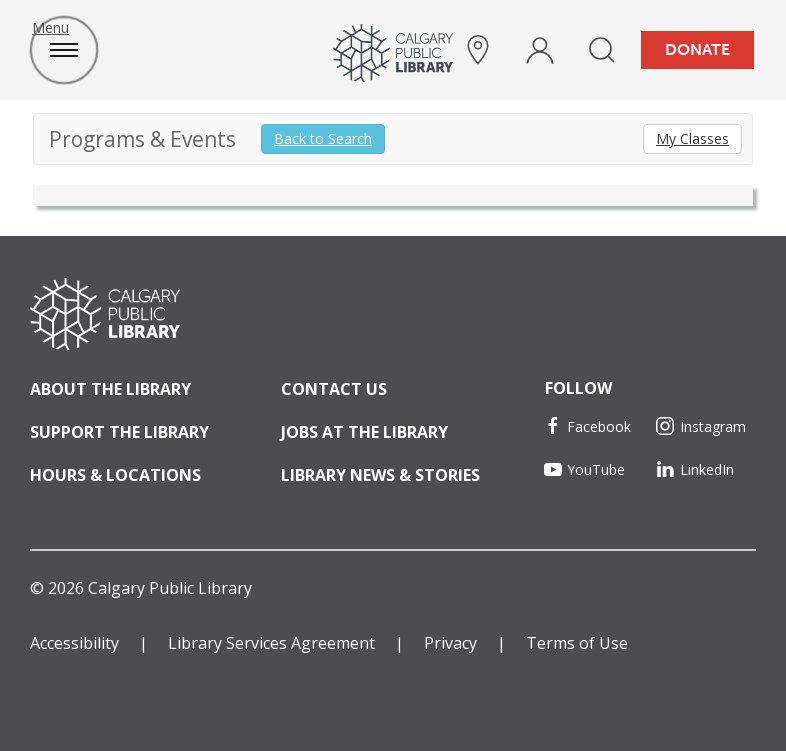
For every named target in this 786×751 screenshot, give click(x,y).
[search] (602, 50)
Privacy (450, 643)
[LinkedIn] (707, 469)
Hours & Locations (115, 475)
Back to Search (323, 138)
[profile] (540, 50)
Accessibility (74, 643)
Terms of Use (577, 643)
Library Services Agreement (271, 643)
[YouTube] (594, 469)
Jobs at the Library (364, 432)
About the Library (110, 389)
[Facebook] (594, 426)
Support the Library (119, 432)
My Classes (692, 138)
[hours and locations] (478, 50)
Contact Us (334, 389)
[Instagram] (707, 426)
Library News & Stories (380, 475)
